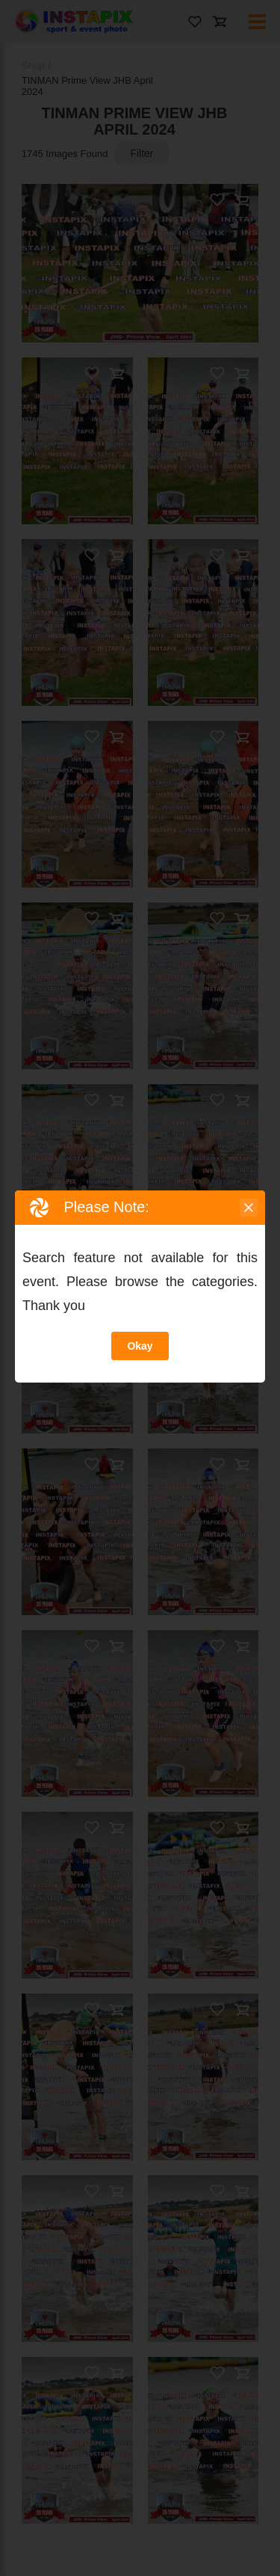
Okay (139, 1346)
